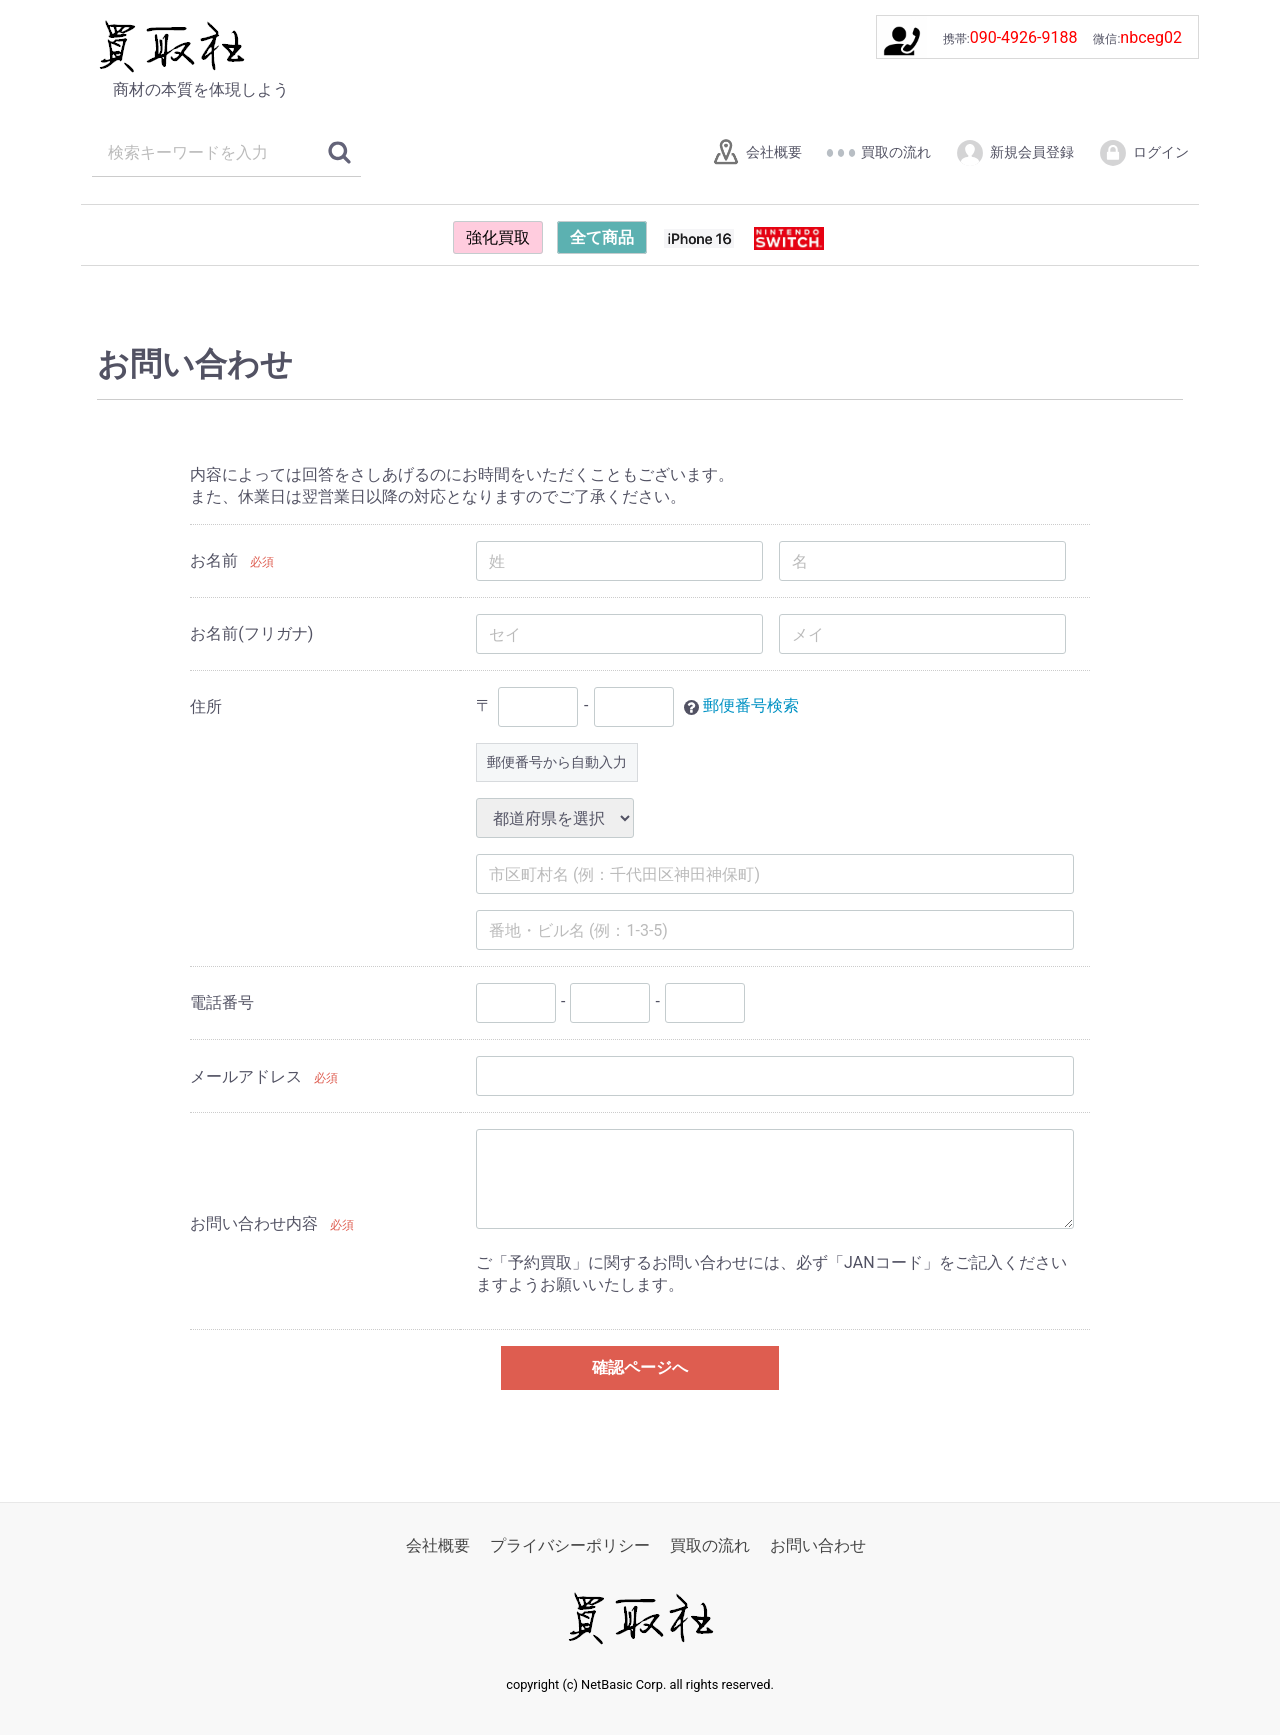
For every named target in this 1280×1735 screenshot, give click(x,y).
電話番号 (222, 1002)
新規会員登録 (1014, 153)
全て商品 (602, 237)
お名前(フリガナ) (251, 633)
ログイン (1143, 153)
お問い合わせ (818, 1545)
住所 (206, 706)
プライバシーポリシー (570, 1545)
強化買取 (498, 237)
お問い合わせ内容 (254, 1223)
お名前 (214, 560)
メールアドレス (246, 1076)
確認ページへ (640, 1367)
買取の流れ (878, 153)
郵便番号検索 (751, 706)
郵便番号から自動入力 (557, 762)
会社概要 (756, 153)
